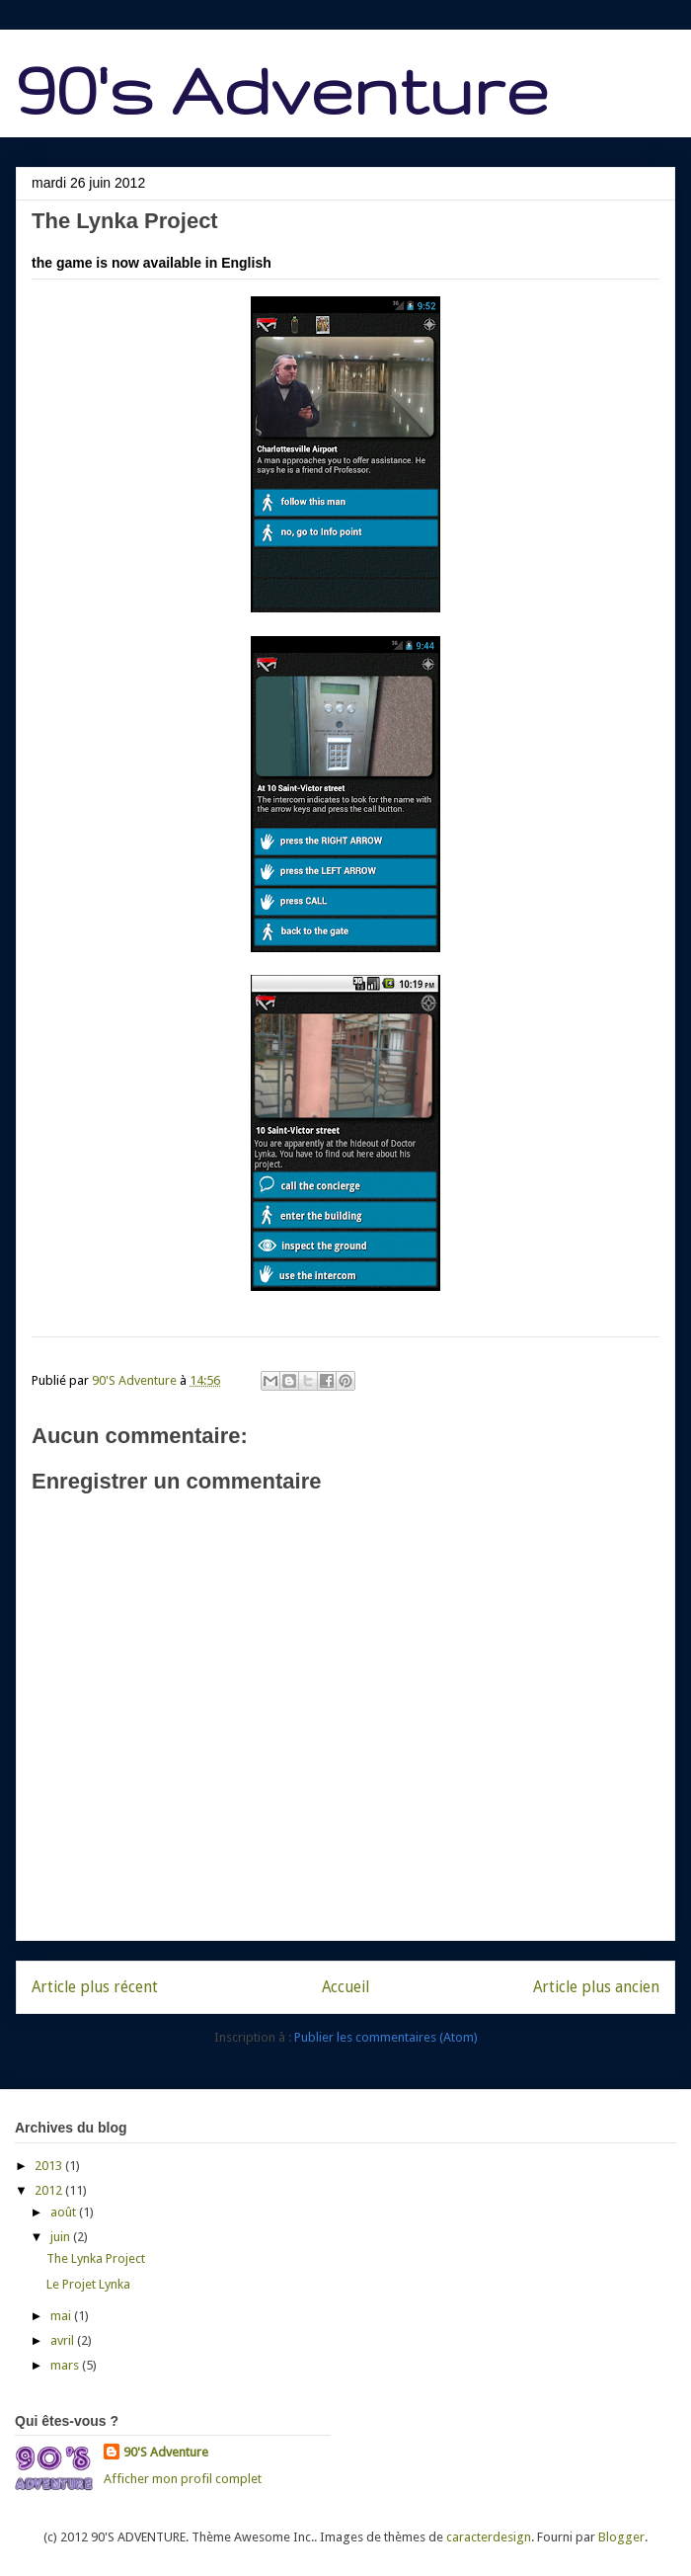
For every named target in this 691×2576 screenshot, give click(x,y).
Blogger (621, 2537)
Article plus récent (95, 1986)
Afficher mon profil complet (183, 2478)
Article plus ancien (596, 1986)
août (64, 2212)
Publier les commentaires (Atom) (386, 2037)
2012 (50, 2190)
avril (63, 2340)
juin (61, 2236)
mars (66, 2365)
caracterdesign (488, 2537)
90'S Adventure (165, 2452)
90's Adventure (282, 89)
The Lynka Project (95, 2258)
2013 (50, 2165)
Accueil (345, 1986)
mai (62, 2315)
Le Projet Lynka (88, 2284)
